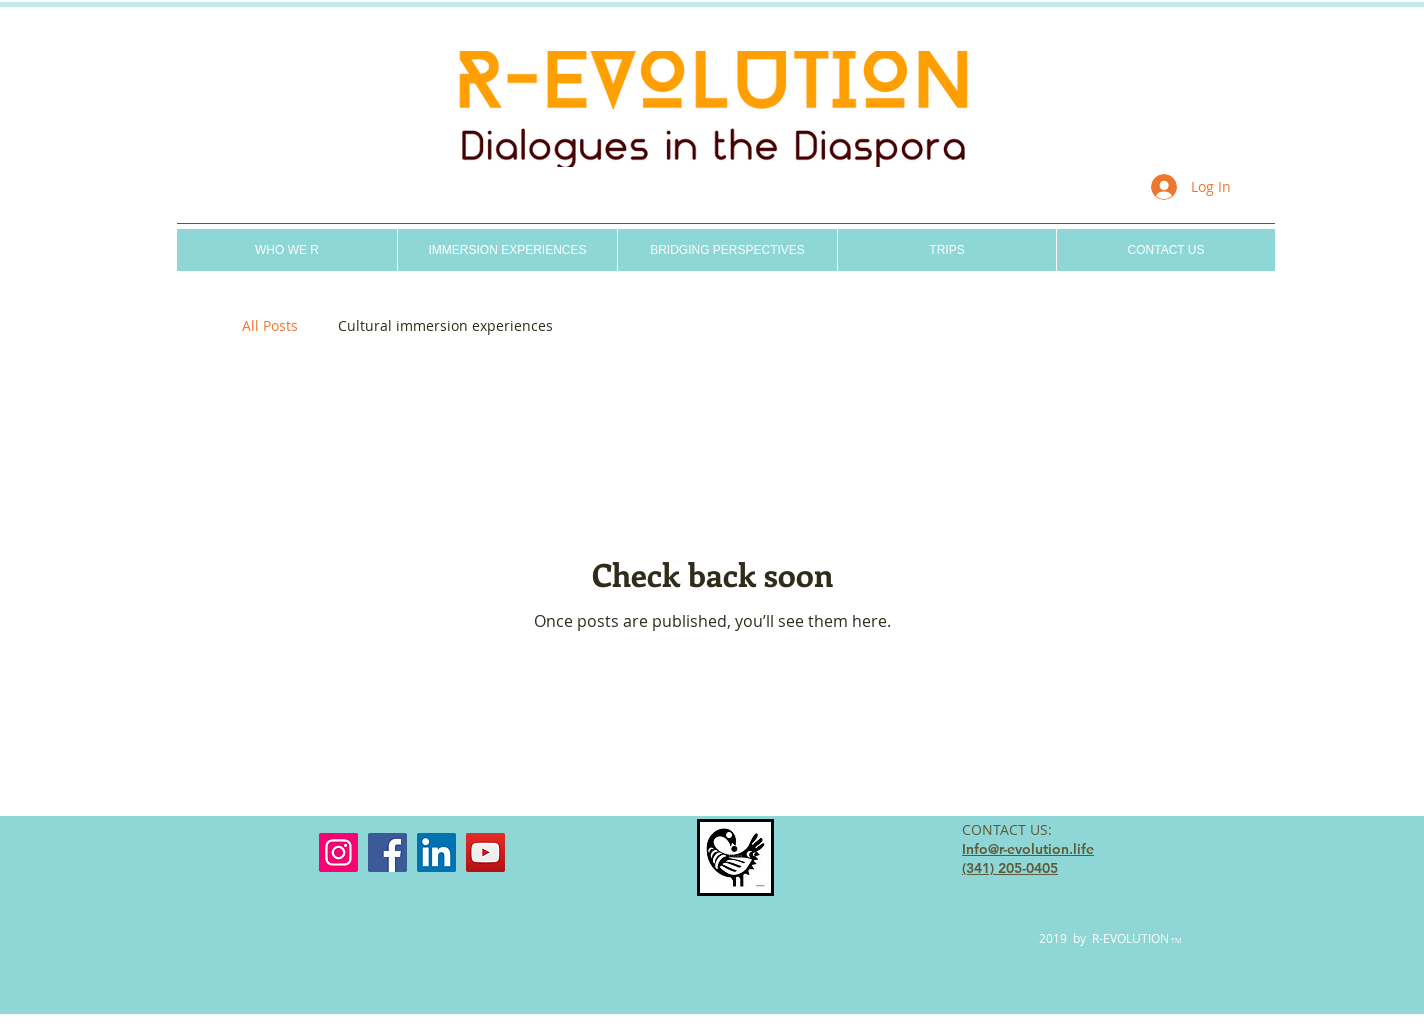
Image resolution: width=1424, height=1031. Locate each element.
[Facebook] (387, 852)
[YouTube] (485, 852)
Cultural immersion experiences (445, 325)
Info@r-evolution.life (1028, 849)
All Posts (270, 325)
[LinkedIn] (436, 852)
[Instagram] (338, 852)
